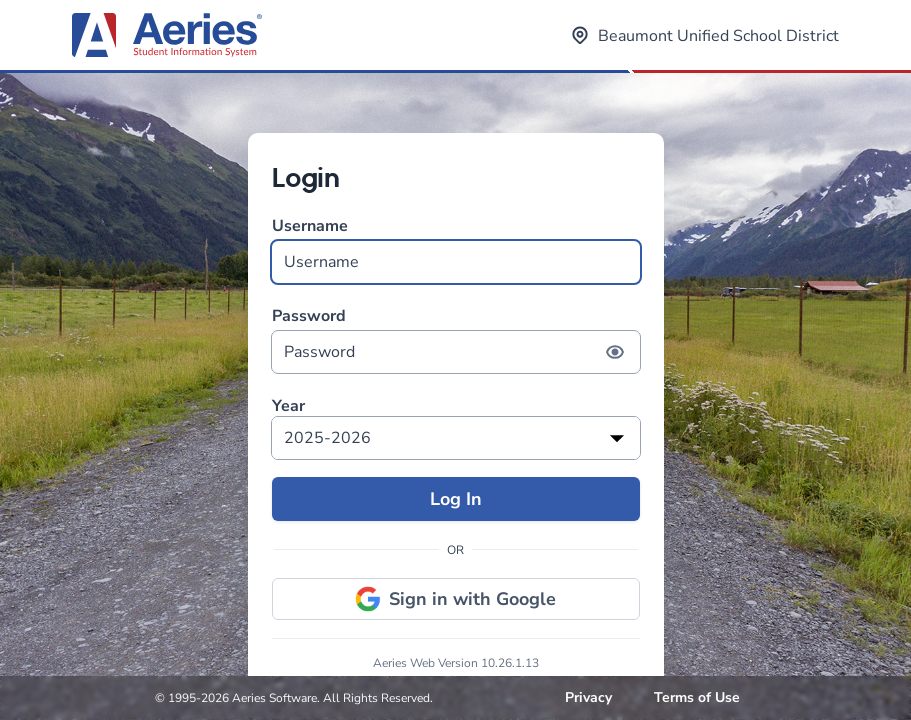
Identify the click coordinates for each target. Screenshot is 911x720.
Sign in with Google (455, 599)
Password (456, 339)
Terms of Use (697, 697)
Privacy (588, 697)
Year (288, 406)
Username (456, 249)
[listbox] (456, 438)
